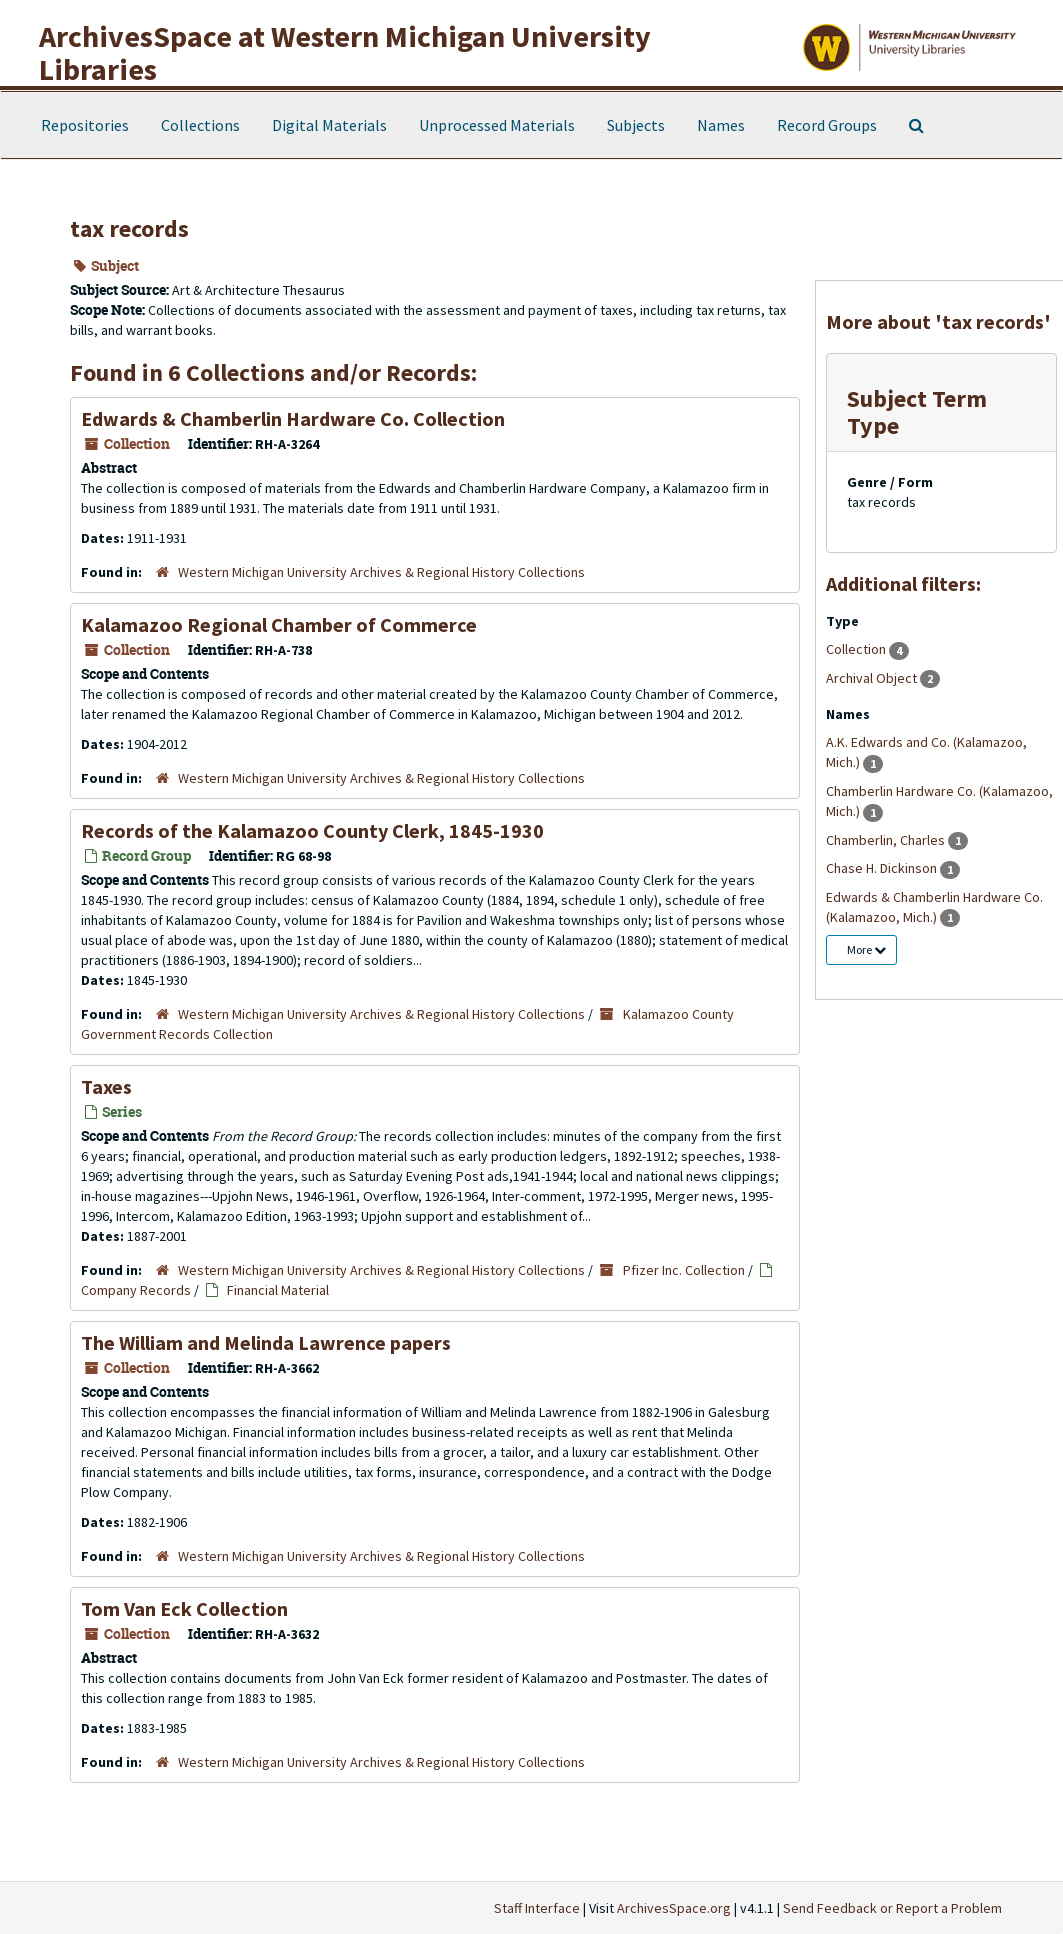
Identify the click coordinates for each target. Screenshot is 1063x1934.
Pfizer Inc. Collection (684, 1270)
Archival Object (873, 678)
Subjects (636, 125)
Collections (200, 125)
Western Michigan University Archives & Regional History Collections (381, 572)
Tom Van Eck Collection (184, 1608)
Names (721, 125)
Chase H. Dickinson (883, 868)
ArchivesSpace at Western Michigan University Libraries (345, 52)
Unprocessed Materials (497, 125)
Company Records (136, 1290)
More (866, 949)
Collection (857, 649)
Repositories (85, 125)
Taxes (106, 1086)
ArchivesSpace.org (674, 1908)
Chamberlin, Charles (887, 840)
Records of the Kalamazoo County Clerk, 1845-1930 (312, 830)
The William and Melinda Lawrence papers (266, 1342)
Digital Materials (329, 125)
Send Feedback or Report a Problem (892, 1908)
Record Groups (827, 125)
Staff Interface (537, 1908)
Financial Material (278, 1290)
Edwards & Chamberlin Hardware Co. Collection (293, 418)
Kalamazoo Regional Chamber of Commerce (279, 624)
